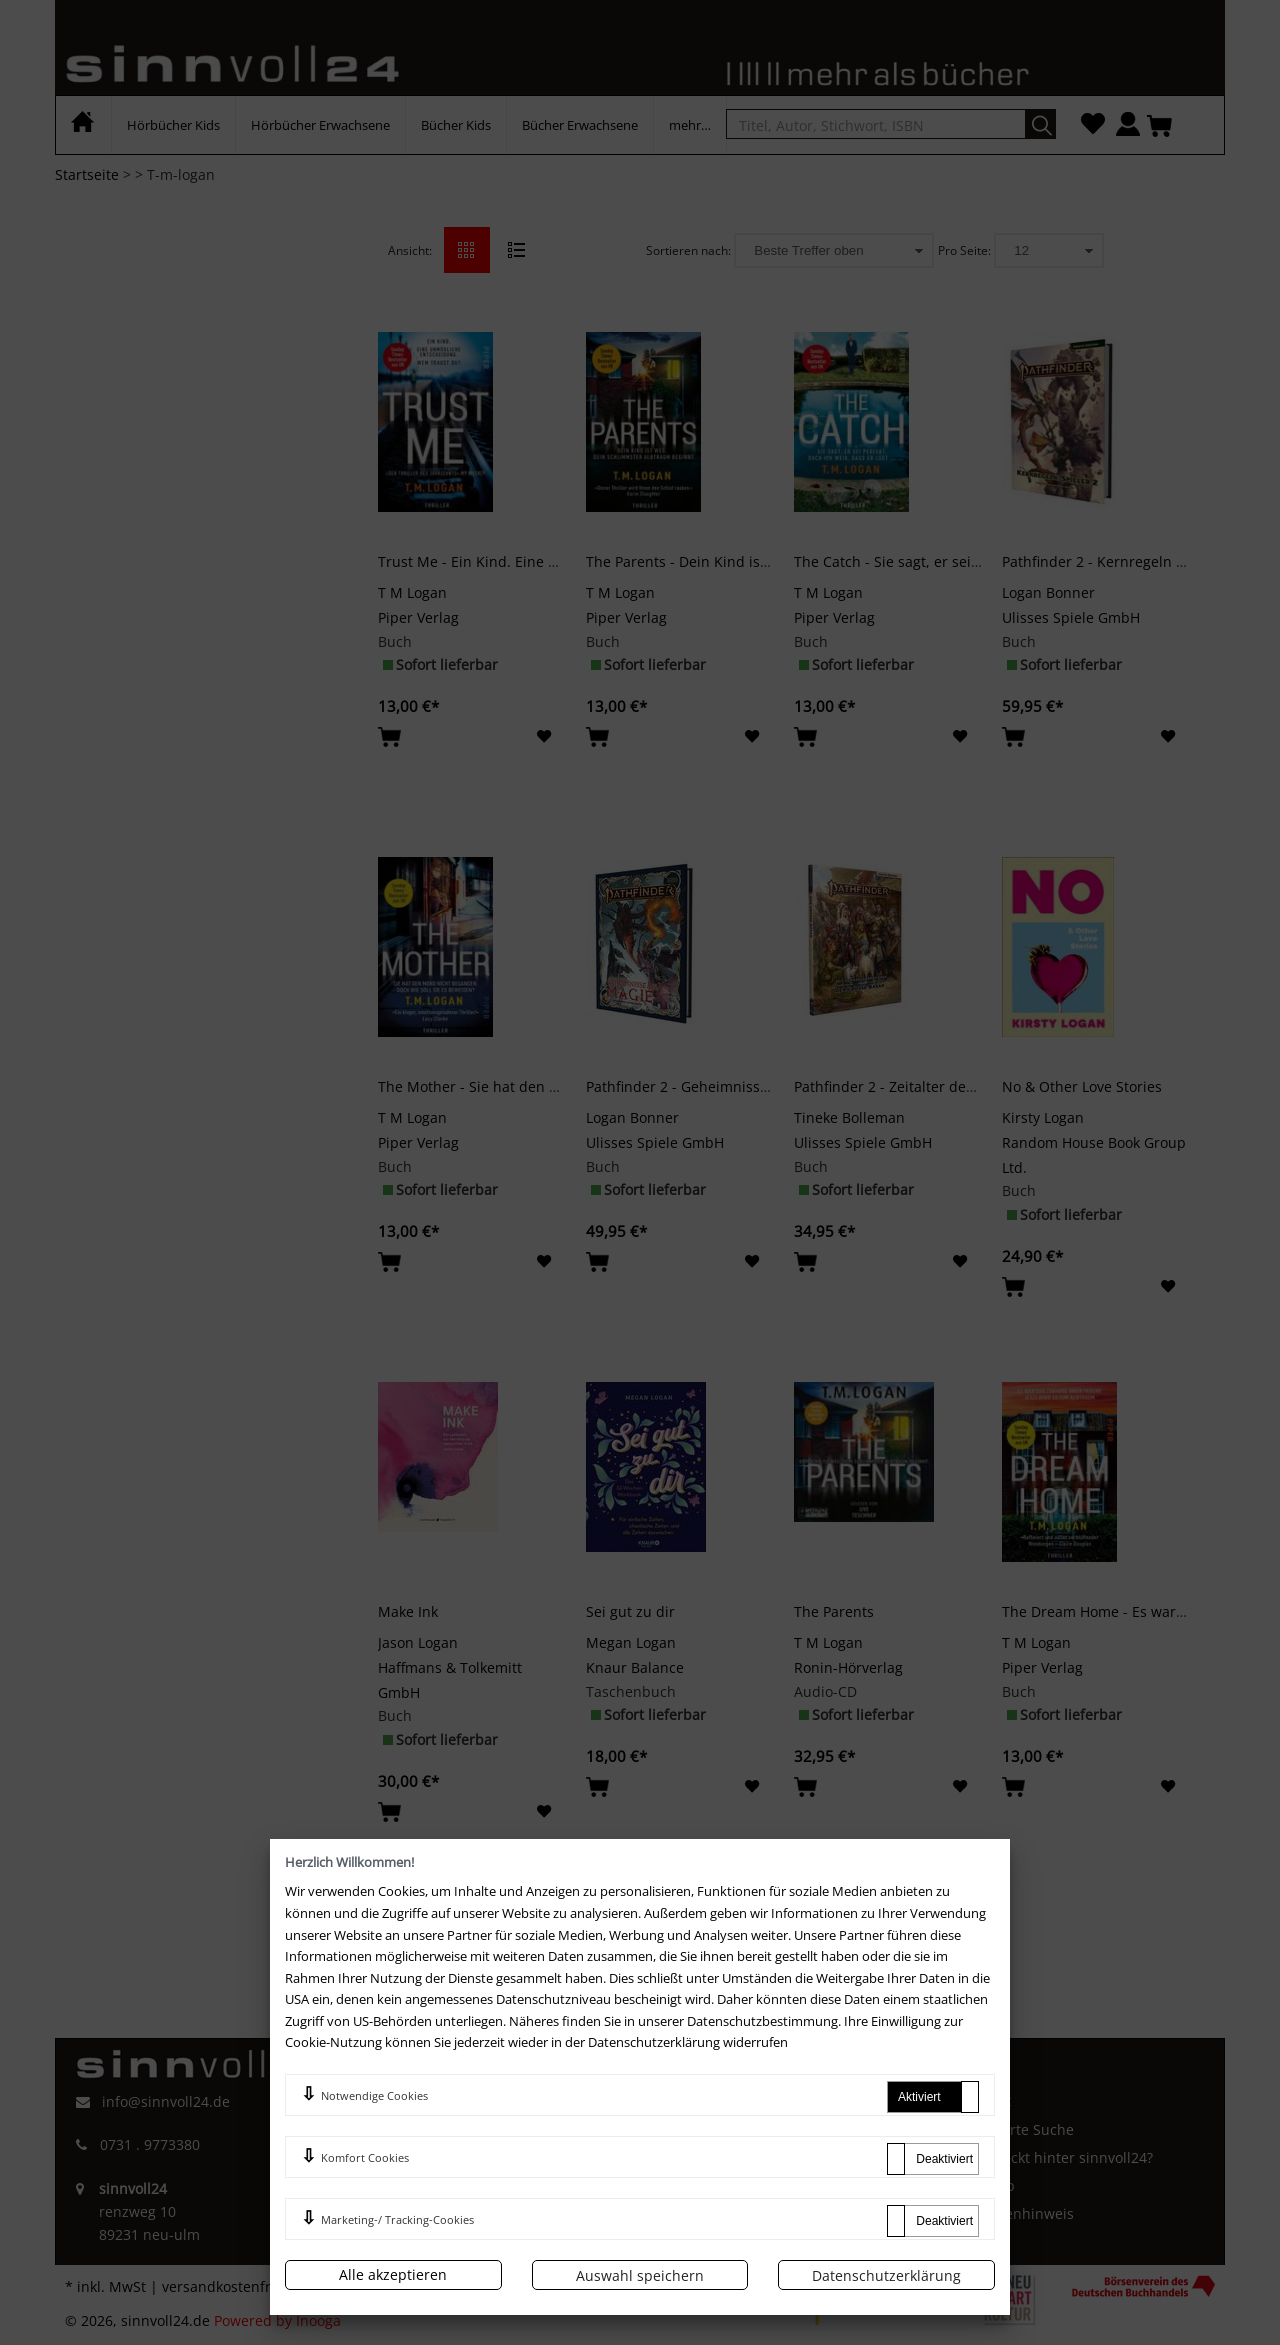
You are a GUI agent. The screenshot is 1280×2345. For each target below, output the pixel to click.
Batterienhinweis (1017, 2213)
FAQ (678, 2100)
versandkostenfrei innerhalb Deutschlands (305, 2286)
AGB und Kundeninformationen (477, 2100)
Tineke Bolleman (849, 1117)
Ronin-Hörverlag (848, 1667)
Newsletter (701, 2213)
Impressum (409, 2134)
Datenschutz (413, 2200)
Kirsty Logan (1043, 1117)
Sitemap (987, 2185)
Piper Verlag (418, 617)
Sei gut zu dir (630, 1611)
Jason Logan (418, 1642)
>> (734, 1898)
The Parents (834, 1611)
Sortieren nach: (688, 250)
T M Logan (412, 592)
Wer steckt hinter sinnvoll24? (1056, 2157)
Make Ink (408, 1611)
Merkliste (696, 2157)
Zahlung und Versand (737, 2185)
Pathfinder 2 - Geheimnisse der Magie (713, 1086)
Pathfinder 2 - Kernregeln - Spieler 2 (1123, 561)
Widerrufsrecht (422, 2167)
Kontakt (985, 2100)
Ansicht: (410, 250)
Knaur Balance (635, 1667)
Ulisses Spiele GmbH (1071, 617)
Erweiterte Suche (1017, 2129)
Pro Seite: (964, 250)
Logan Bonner (1048, 592)
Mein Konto (703, 2129)
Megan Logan (631, 1642)
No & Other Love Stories (1082, 1086)
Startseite (87, 174)
